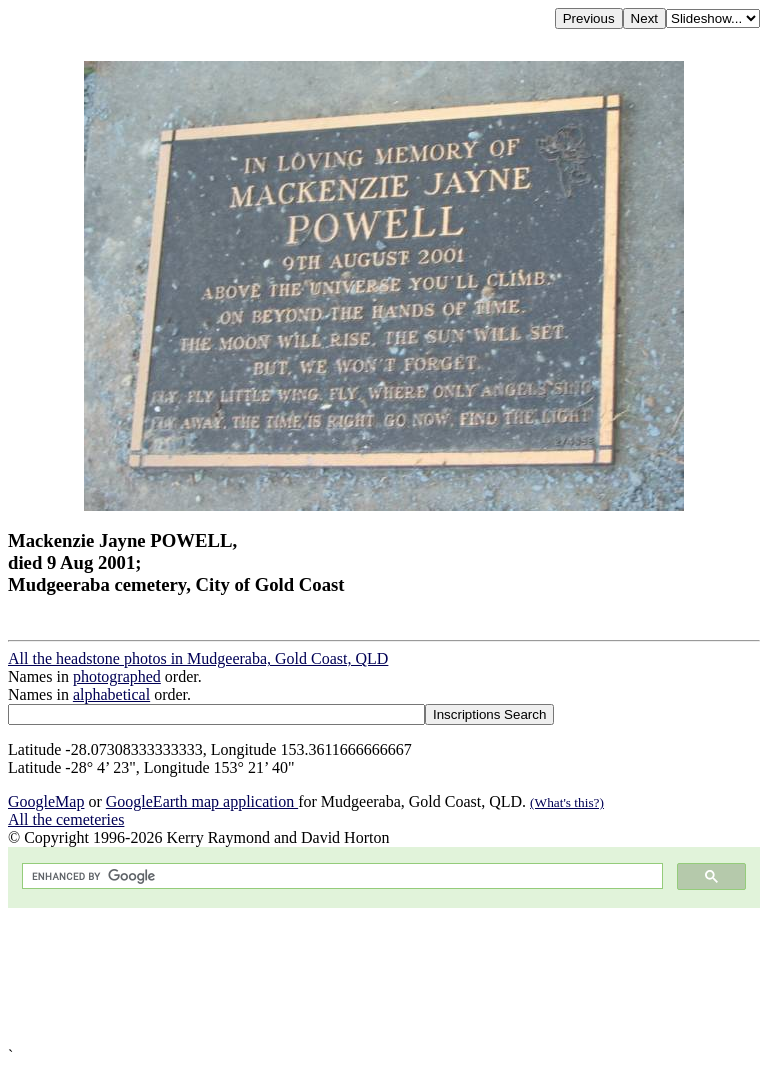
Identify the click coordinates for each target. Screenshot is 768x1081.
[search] (340, 876)
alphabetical (111, 694)
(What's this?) (567, 802)
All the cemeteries (66, 819)
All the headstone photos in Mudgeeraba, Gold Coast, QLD (198, 658)
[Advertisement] (384, 977)
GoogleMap (46, 801)
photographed (117, 676)
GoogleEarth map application (202, 801)
